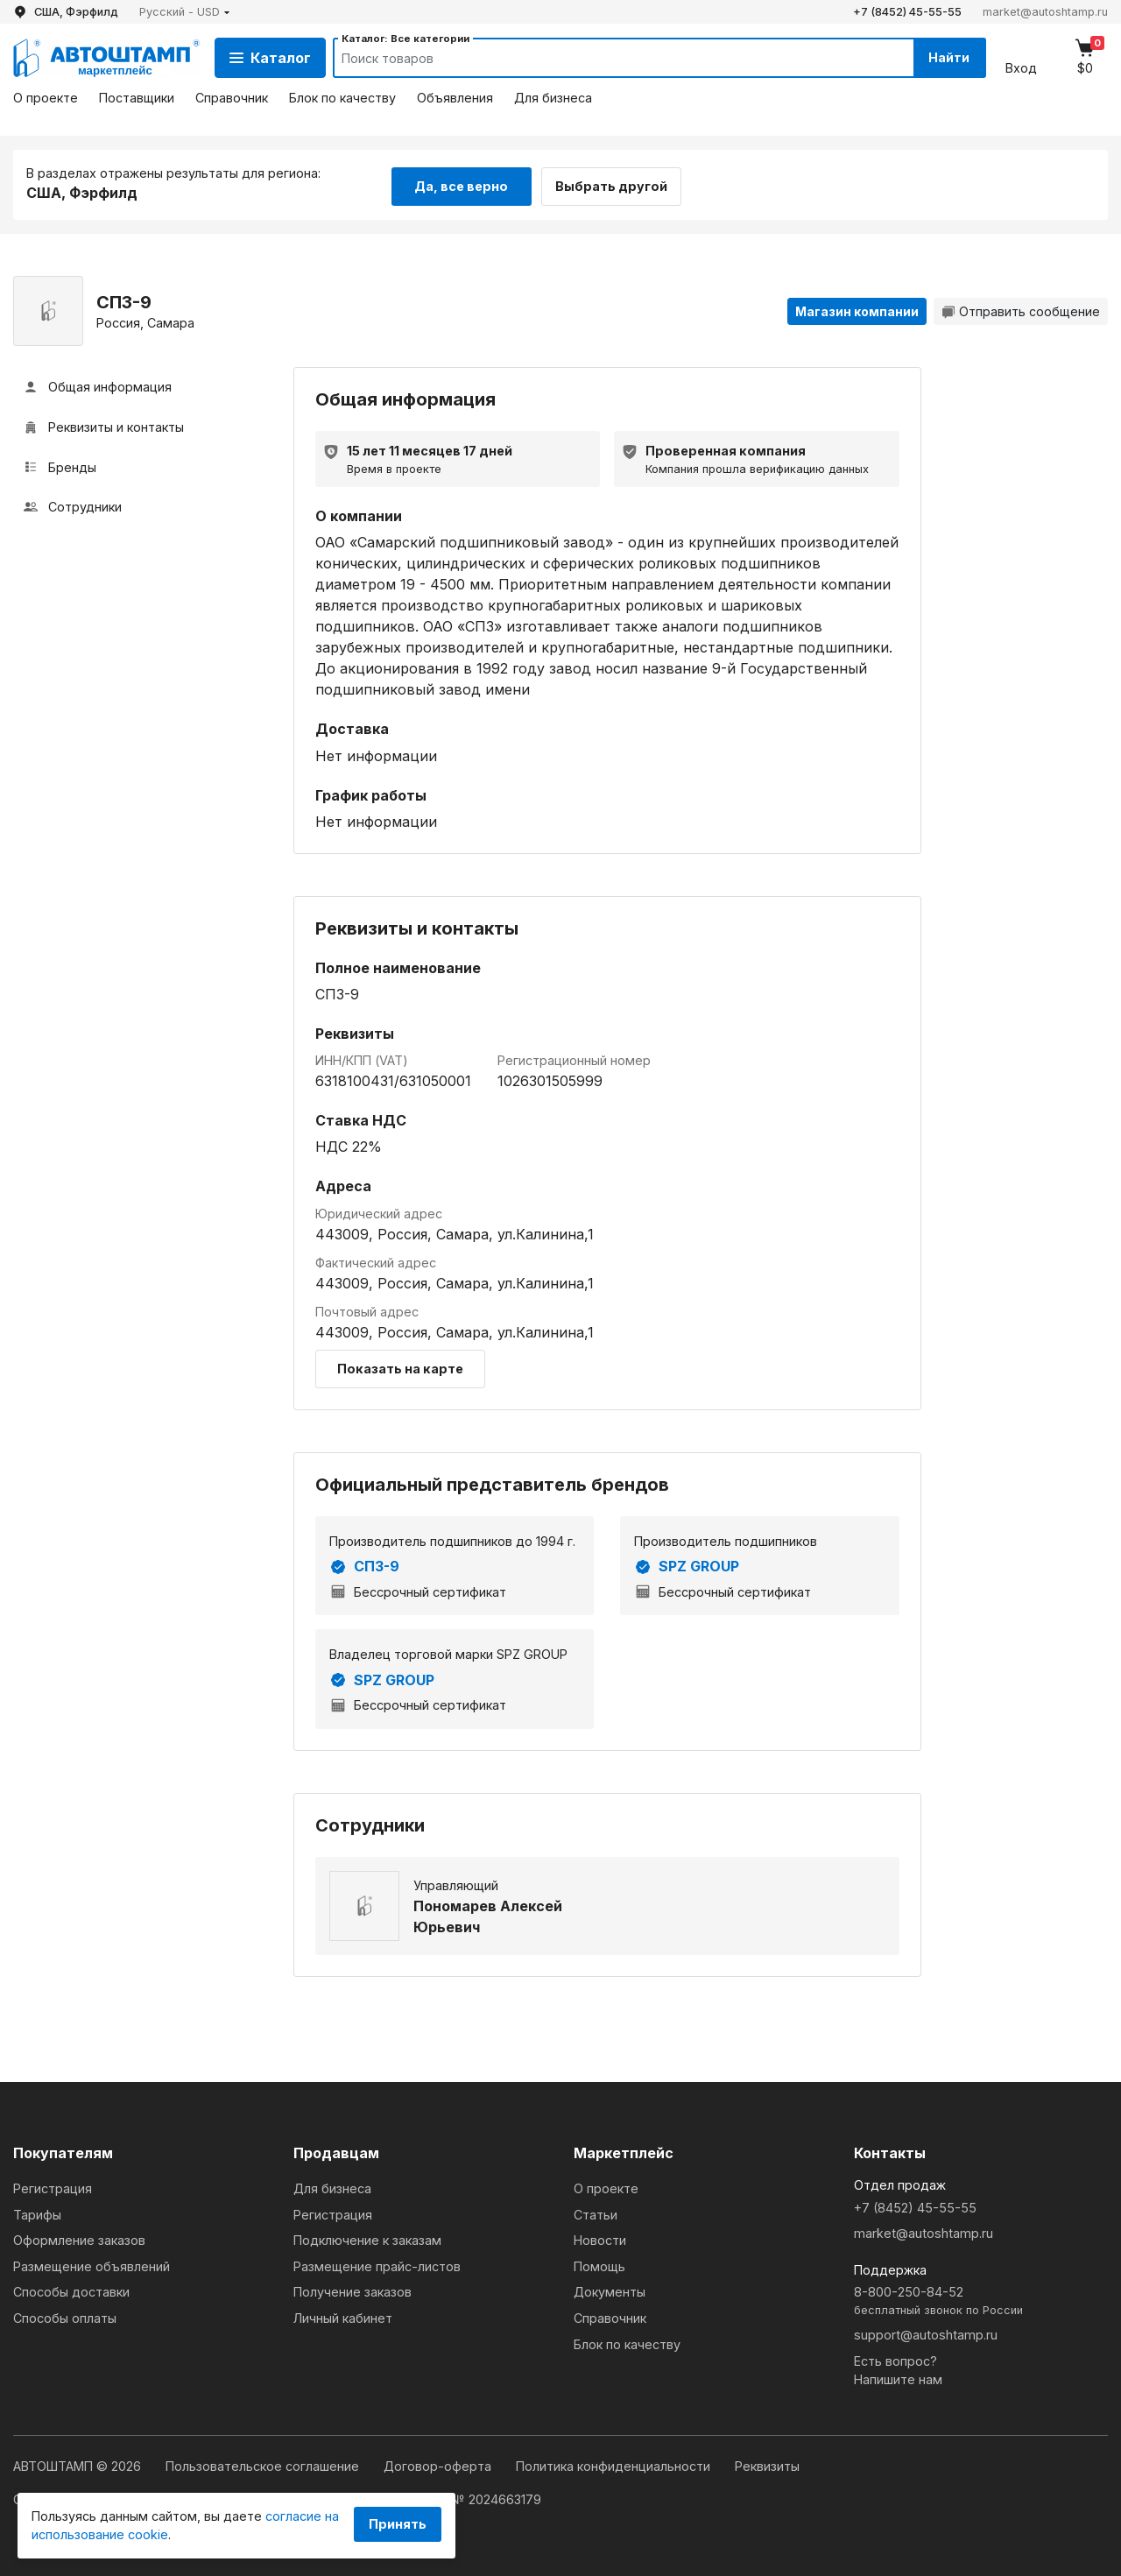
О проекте (45, 97)
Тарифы (37, 2212)
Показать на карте (400, 1366)
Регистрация (52, 2185)
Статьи (595, 2212)
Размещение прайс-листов (377, 2263)
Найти (944, 57)
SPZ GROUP (686, 1564)
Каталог (270, 58)
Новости (600, 2237)
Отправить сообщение (1020, 308)
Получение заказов (352, 2289)
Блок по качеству (342, 97)
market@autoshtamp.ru (1045, 11)
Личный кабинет (342, 2315)
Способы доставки (71, 2289)
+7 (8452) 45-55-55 (907, 11)
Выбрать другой (620, 182)
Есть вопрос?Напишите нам (898, 2368)
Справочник (231, 97)
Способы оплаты (64, 2315)
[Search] (605, 57)
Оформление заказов (79, 2237)
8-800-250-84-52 (981, 2299)
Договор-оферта (439, 2463)
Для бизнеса (553, 97)
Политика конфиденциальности (615, 2463)
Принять (398, 2523)
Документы (609, 2289)
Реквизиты (767, 2463)
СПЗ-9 (364, 1564)
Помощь (599, 2263)
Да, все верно (461, 182)
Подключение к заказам (367, 2237)
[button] (184, 12)
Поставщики (136, 97)
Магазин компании (857, 308)
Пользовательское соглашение (264, 2463)
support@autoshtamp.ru (926, 2332)
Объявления (455, 97)
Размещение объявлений (91, 2263)
